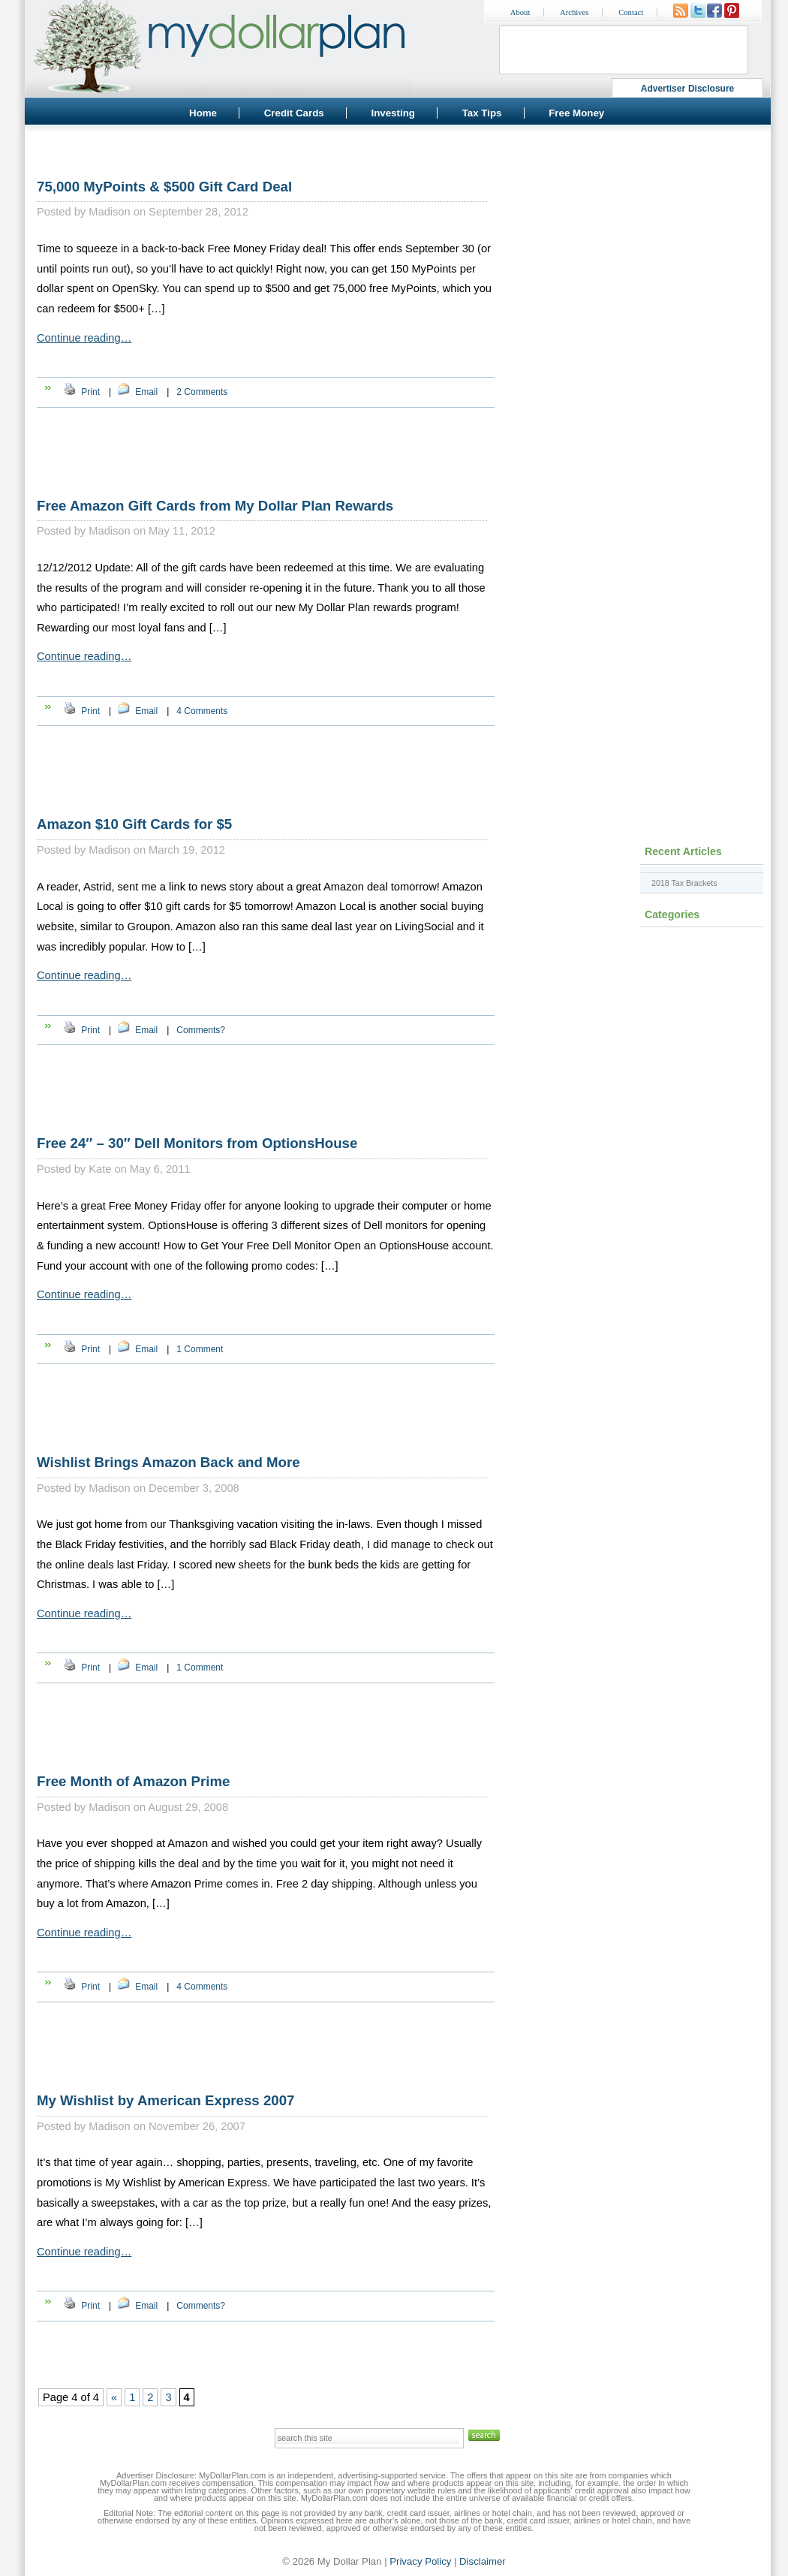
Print (90, 392)
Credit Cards (294, 113)
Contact (630, 12)
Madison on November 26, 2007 (167, 2126)
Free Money (576, 113)
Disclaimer (482, 2561)
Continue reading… (84, 338)
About (520, 12)
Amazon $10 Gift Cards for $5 (134, 824)
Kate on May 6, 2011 (139, 1169)
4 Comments (201, 711)
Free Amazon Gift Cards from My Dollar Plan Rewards (215, 506)
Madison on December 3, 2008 (164, 1488)
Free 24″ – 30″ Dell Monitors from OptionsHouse (197, 1143)
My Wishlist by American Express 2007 (165, 2100)
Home (203, 113)
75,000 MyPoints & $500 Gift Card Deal (164, 186)
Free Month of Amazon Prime (133, 1781)
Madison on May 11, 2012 (152, 531)
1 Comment (199, 1349)
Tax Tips (482, 113)
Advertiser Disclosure (688, 88)
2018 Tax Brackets (684, 882)
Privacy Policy (420, 2561)
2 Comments (201, 392)
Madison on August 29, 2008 (158, 1807)
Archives (574, 12)
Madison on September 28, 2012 (168, 212)
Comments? (200, 1030)
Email (146, 392)
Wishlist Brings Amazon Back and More (168, 1462)
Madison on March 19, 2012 (157, 850)
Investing (393, 113)
